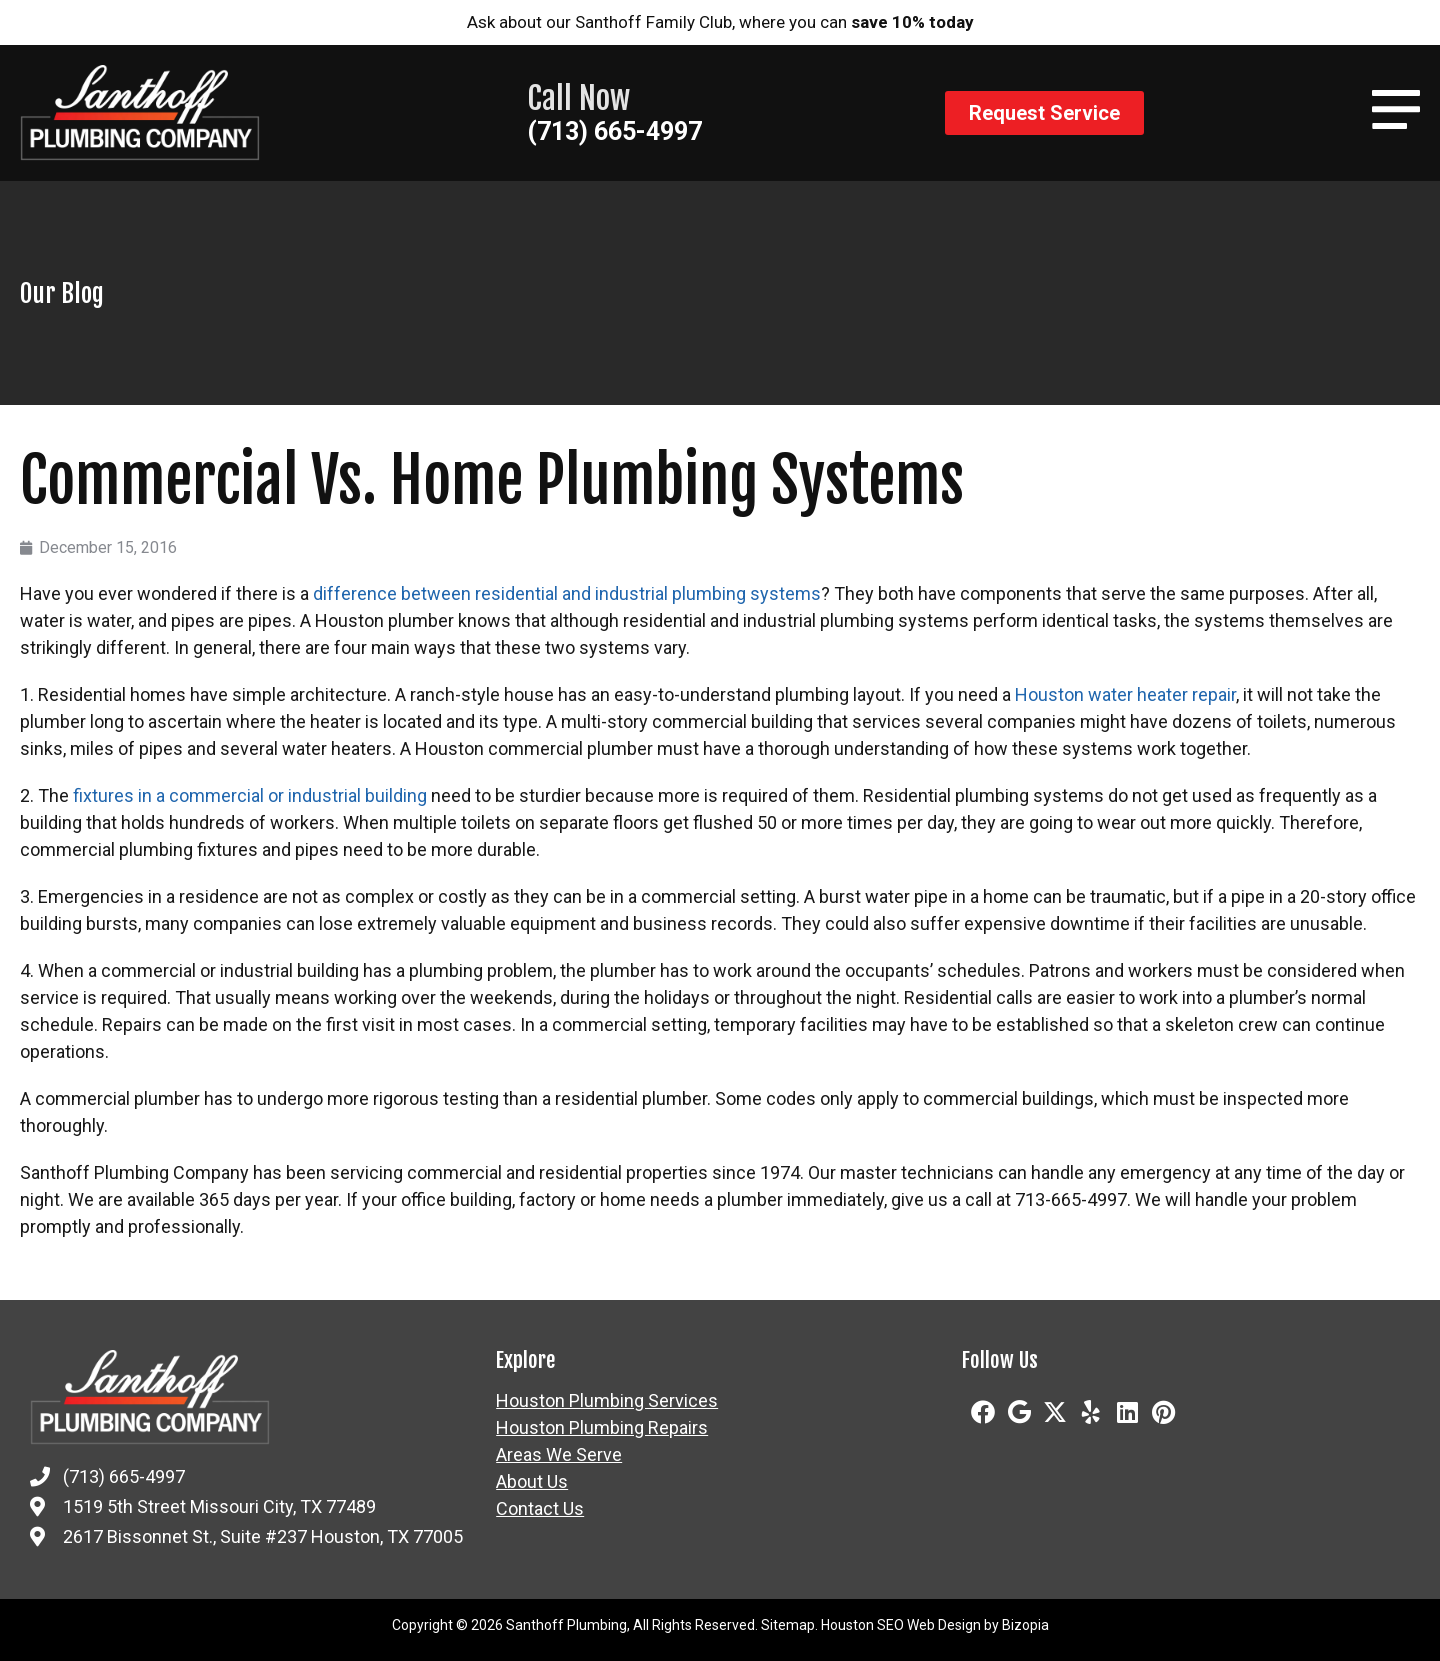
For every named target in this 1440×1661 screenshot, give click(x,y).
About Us (532, 1482)
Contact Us (540, 1509)
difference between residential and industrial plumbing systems (567, 593)
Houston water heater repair (1125, 694)
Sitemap (788, 1625)
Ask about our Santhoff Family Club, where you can (720, 22)
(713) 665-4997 (614, 131)
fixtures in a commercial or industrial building (250, 795)
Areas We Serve (559, 1455)
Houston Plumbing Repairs (602, 1428)
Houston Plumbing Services (607, 1401)
